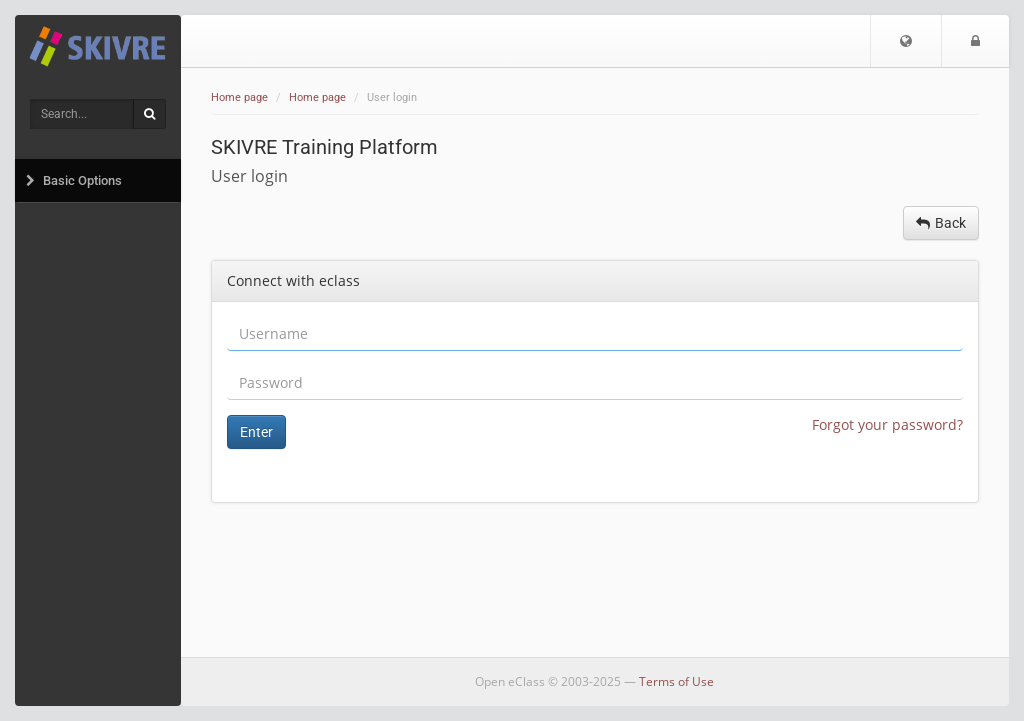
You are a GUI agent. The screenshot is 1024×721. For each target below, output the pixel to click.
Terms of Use (676, 681)
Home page (239, 97)
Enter (256, 432)
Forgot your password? (887, 424)
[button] (906, 41)
